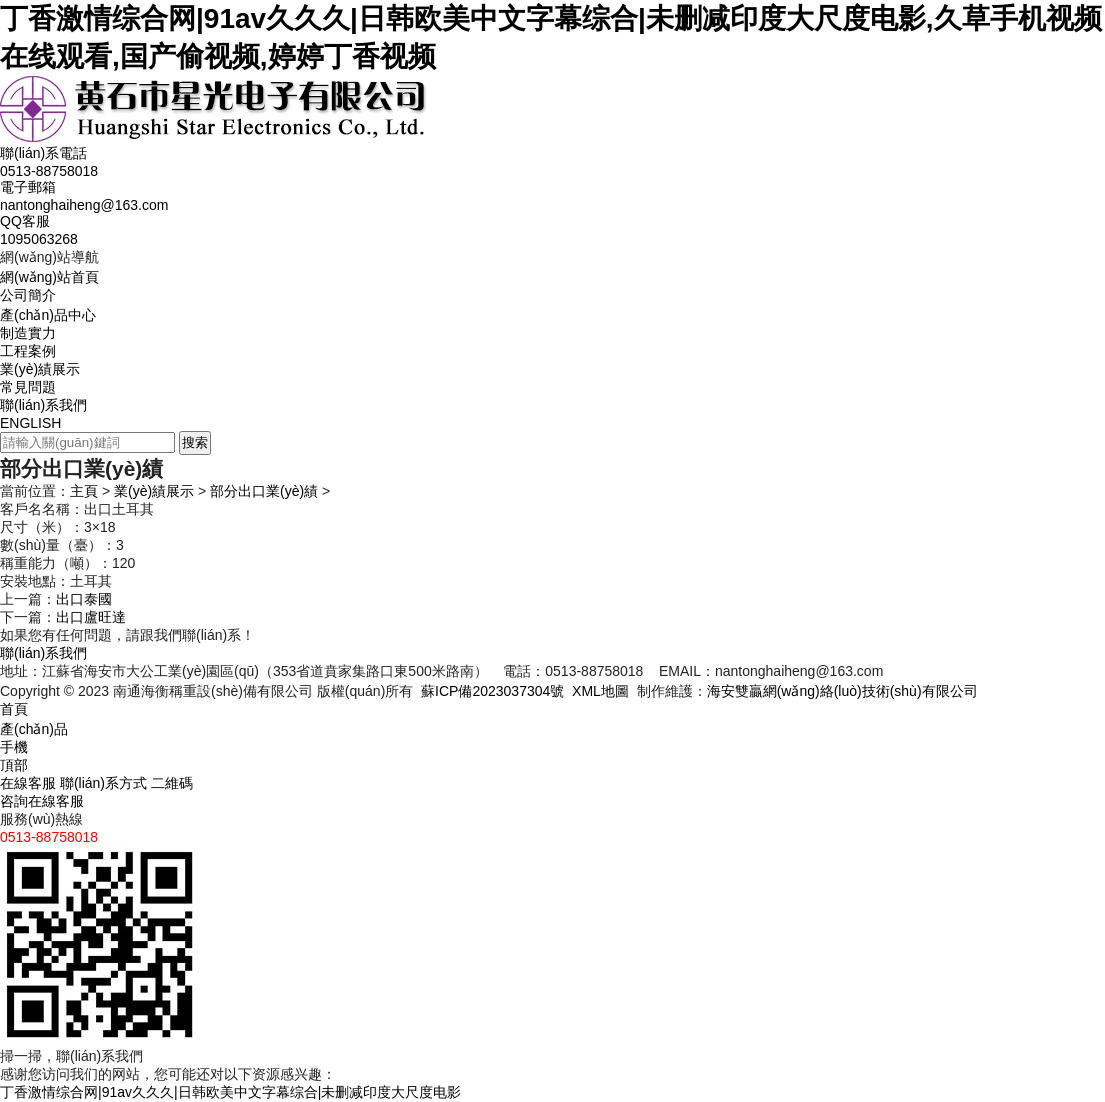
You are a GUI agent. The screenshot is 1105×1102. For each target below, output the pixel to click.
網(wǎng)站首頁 (49, 277)
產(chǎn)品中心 (48, 315)
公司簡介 (28, 295)
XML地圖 (600, 691)
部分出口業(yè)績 (264, 491)
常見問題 (28, 387)
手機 (14, 747)
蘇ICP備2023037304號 (492, 691)
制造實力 (28, 333)
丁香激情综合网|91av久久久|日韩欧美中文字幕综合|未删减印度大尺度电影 (230, 1092)
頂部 (14, 765)
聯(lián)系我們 (43, 405)
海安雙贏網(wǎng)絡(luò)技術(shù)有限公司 (842, 691)
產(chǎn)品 (34, 729)
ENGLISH (30, 423)
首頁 (14, 709)
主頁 (84, 491)
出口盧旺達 (91, 617)
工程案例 (28, 351)
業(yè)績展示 (40, 369)
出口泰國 (84, 599)
